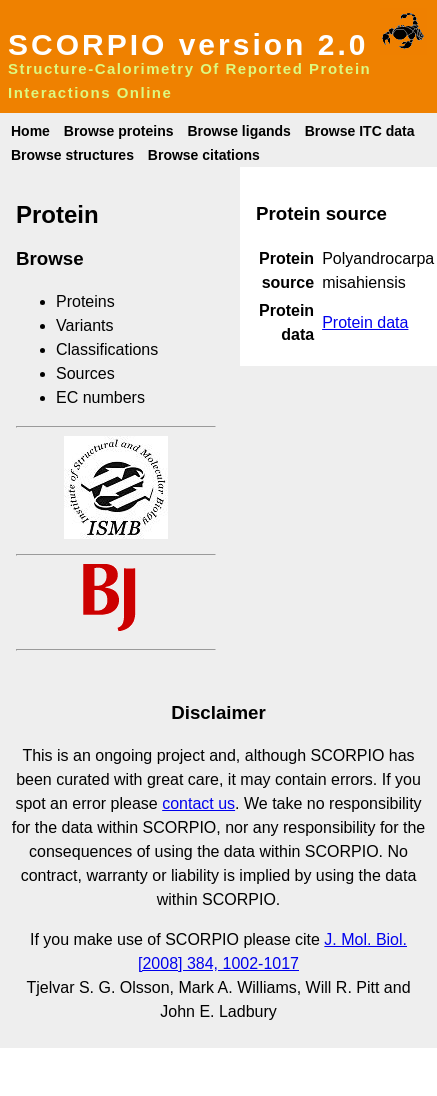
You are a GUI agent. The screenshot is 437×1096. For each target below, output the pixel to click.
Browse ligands (238, 131)
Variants (85, 325)
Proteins (85, 301)
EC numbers (100, 397)
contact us (198, 803)
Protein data (365, 322)
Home (30, 131)
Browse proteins (119, 131)
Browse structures (72, 155)
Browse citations (204, 155)
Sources (85, 373)
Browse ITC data (360, 131)
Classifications (107, 349)
